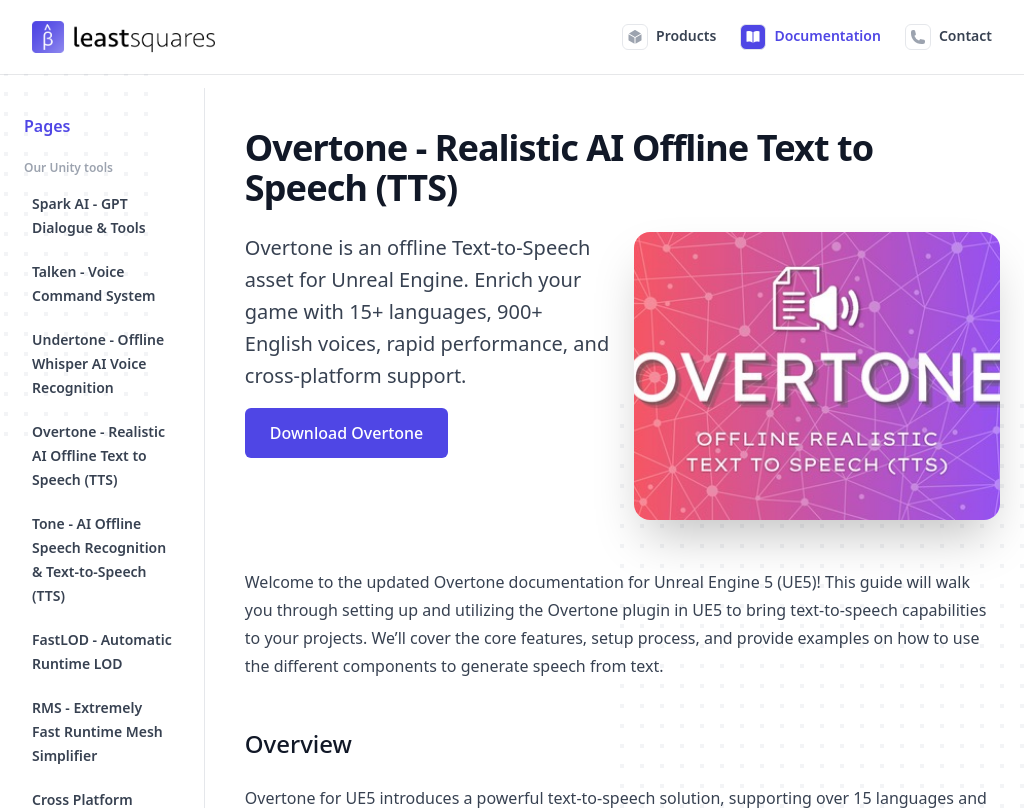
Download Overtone (347, 433)
